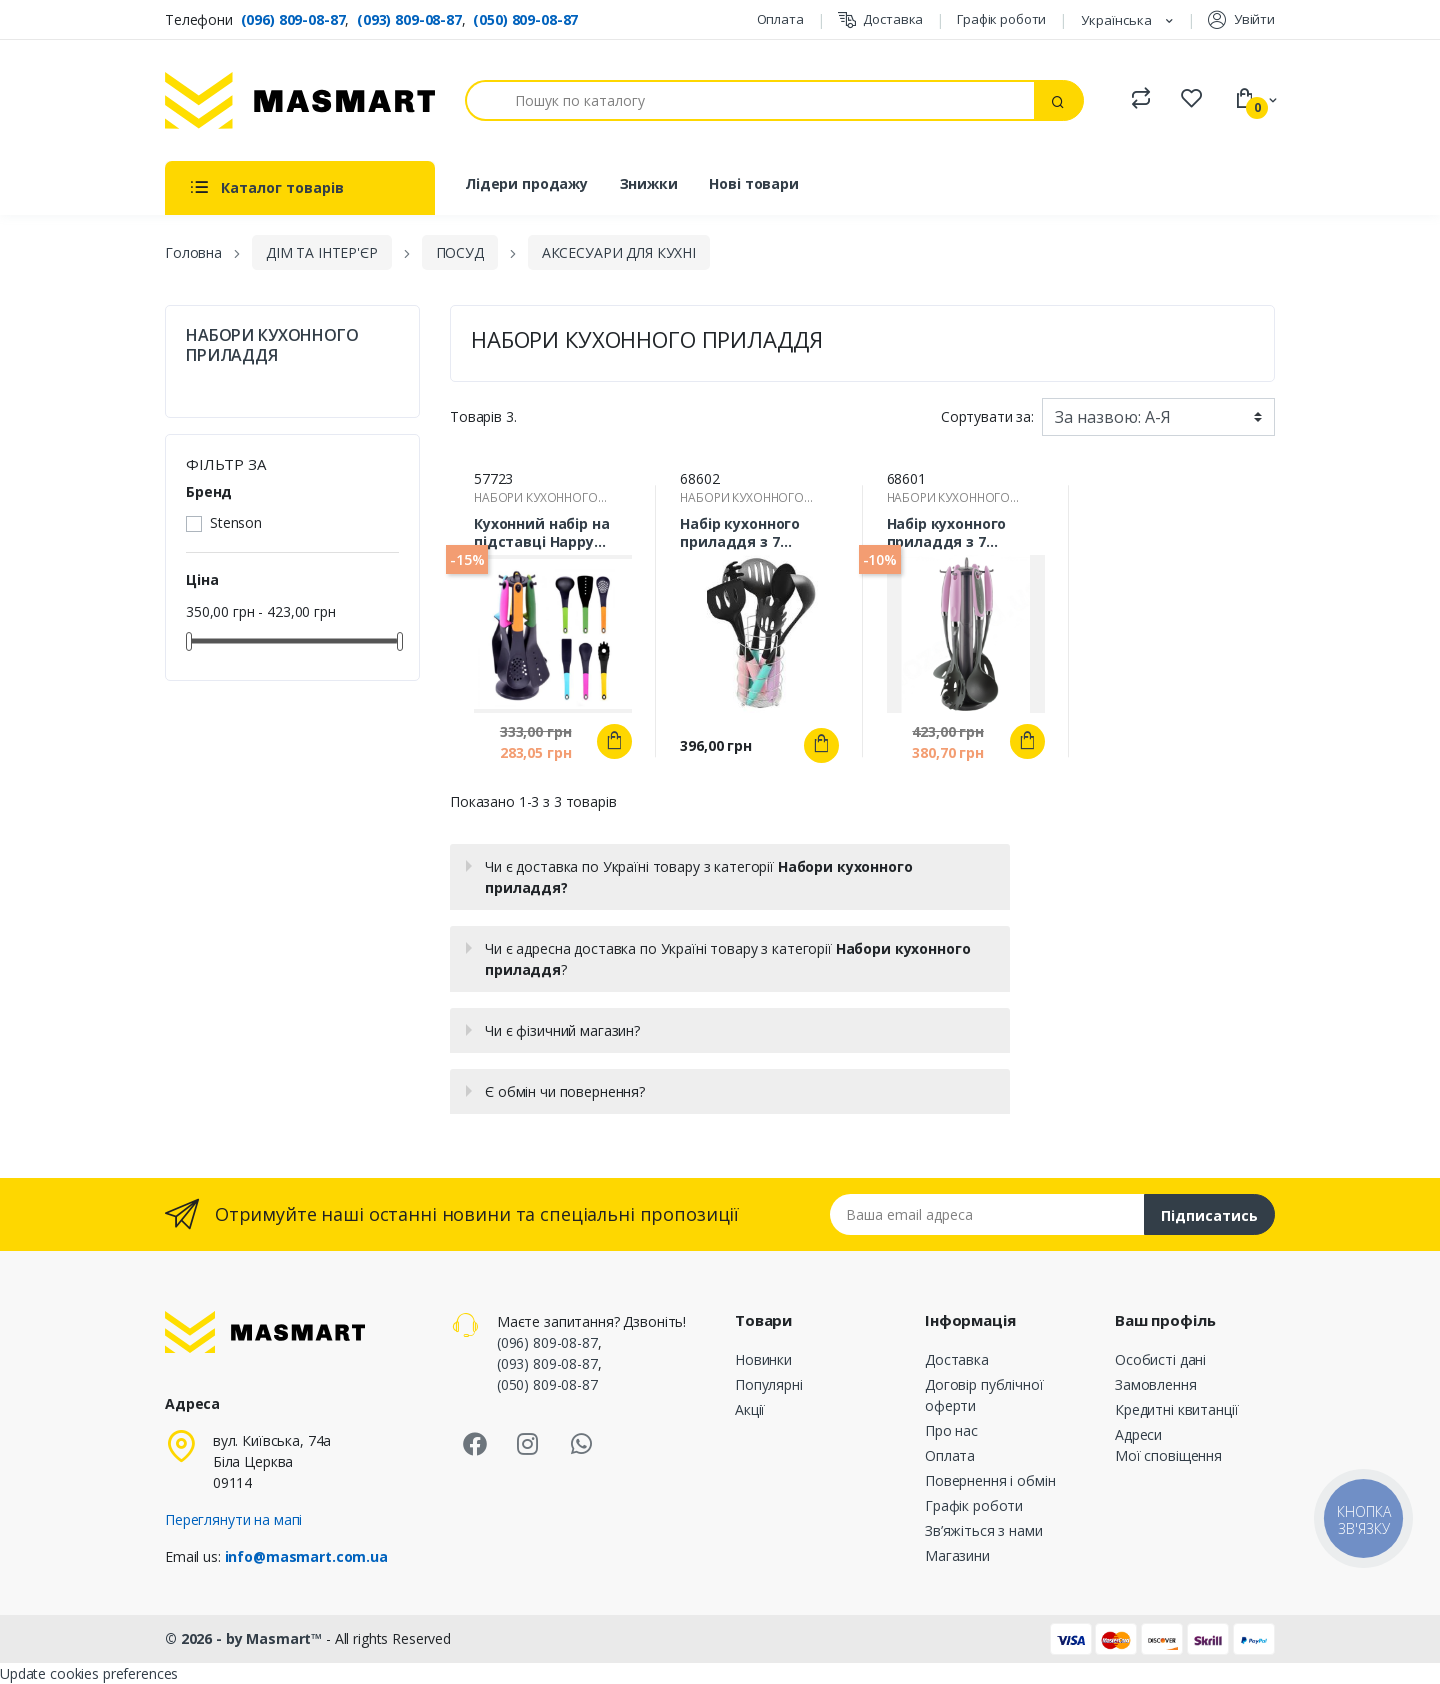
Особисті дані (1160, 1359)
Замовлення (1156, 1384)
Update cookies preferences (89, 1673)
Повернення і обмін (990, 1480)
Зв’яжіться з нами (984, 1530)
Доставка (881, 19)
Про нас (951, 1430)
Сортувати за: (987, 416)
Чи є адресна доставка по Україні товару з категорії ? (727, 959)
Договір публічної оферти (984, 1395)
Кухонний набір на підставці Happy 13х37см (542, 533)
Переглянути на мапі (233, 1519)
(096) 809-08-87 (293, 19)
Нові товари (753, 183)
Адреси (1138, 1434)
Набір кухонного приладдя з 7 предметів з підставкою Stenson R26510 (754, 533)
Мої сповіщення (1168, 1455)
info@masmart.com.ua (306, 1556)
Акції (750, 1409)
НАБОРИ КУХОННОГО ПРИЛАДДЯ (272, 345)
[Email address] (987, 1214)
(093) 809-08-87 (409, 19)
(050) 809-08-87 (525, 19)
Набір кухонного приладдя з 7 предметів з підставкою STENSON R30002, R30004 (965, 533)
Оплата (780, 19)
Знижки (649, 183)
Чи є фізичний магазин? (562, 1030)
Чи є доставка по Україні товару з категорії (698, 877)
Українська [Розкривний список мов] (1118, 20)
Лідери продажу (526, 183)
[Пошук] (750, 100)
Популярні (769, 1384)
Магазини (957, 1555)
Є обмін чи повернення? (565, 1091)
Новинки (763, 1359)
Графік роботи (1001, 19)
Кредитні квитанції (1176, 1409)
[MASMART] (300, 100)
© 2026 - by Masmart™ (245, 1638)
